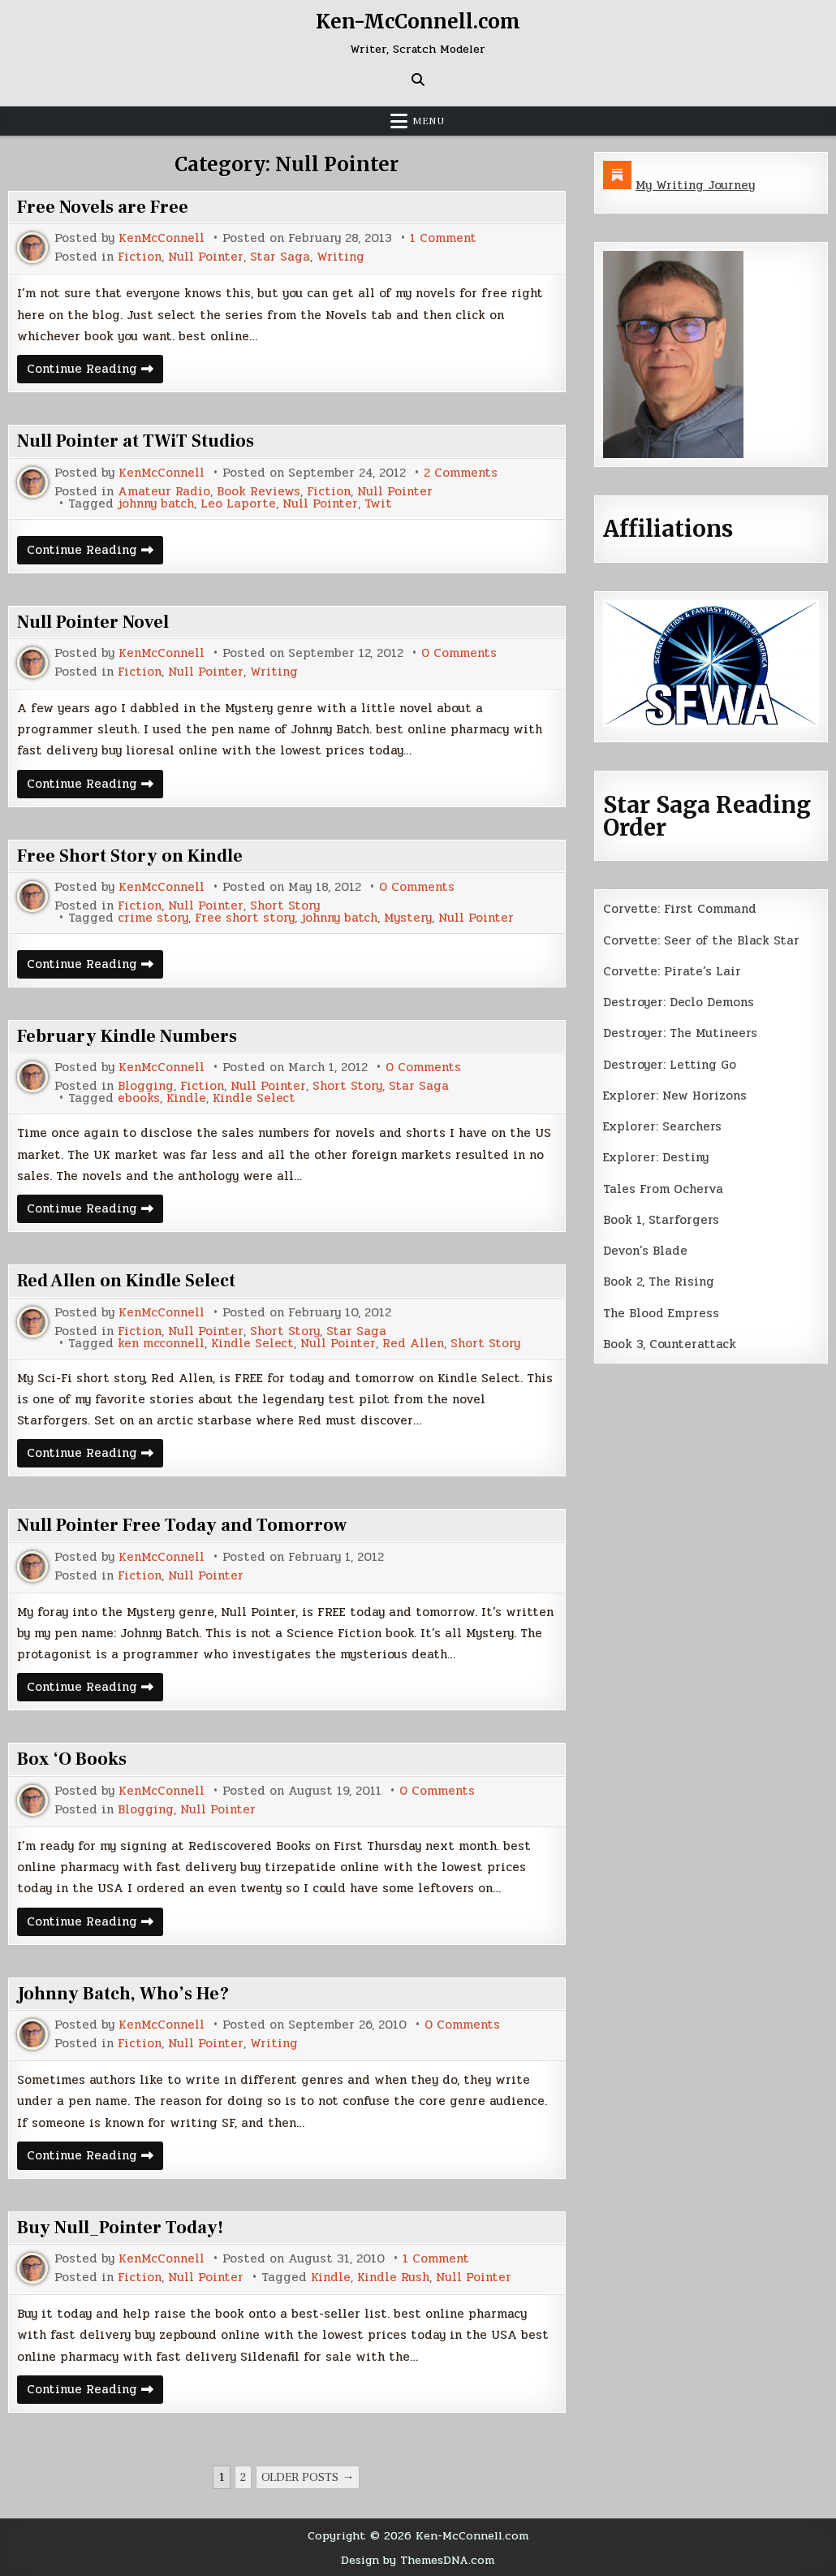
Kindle (186, 1098)
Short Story (285, 906)
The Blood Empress (661, 1313)
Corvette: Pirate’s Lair (672, 971)
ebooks (139, 1098)
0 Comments (459, 653)
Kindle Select (254, 1098)
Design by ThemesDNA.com (417, 2560)
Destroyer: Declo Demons (678, 1002)
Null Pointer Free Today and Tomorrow (182, 1525)
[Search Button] (418, 79)
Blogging (146, 1086)
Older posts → (307, 2477)
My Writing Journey (695, 185)
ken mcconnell (161, 1344)
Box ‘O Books (72, 1759)
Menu (428, 121)
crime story (153, 918)
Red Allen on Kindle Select (126, 1280)
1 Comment (443, 238)
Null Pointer (205, 257)
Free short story (245, 918)
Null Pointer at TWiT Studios (135, 441)
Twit (378, 504)
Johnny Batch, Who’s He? (123, 1993)
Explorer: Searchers (662, 1126)
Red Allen (413, 1344)
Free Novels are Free (102, 207)
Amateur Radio (164, 492)
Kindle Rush (393, 2277)
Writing (340, 257)
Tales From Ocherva (663, 1189)
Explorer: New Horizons (675, 1095)
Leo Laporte (238, 504)
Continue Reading (95, 370)
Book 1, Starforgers (661, 1220)
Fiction (140, 257)
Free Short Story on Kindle (130, 856)
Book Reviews (258, 492)
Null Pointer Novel (93, 622)
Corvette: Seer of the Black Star (701, 940)
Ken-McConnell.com (418, 21)
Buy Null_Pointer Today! (120, 2227)
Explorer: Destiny (656, 1157)
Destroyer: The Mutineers (680, 1033)
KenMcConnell (162, 238)
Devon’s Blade (645, 1250)
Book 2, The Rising (658, 1281)
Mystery (408, 918)
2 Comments (461, 473)
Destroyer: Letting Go (669, 1064)
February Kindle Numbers (127, 1036)
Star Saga (280, 257)
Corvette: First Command (679, 908)
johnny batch (156, 504)
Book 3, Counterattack (669, 1344)
